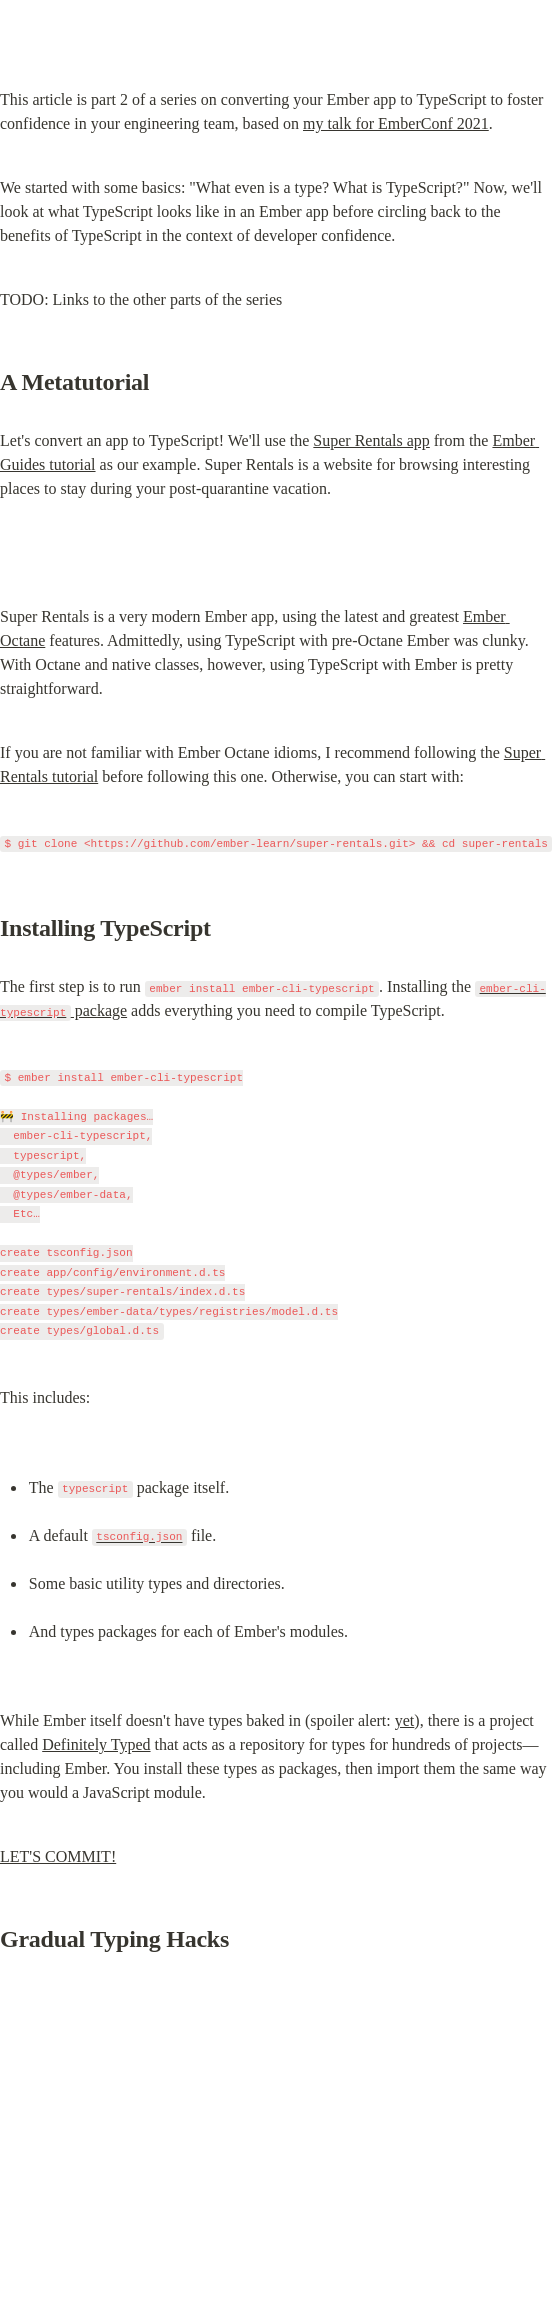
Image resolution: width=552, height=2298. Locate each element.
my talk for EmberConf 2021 (396, 123)
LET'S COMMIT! (58, 1856)
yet (405, 1720)
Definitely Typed (96, 1744)
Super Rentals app (371, 440)
